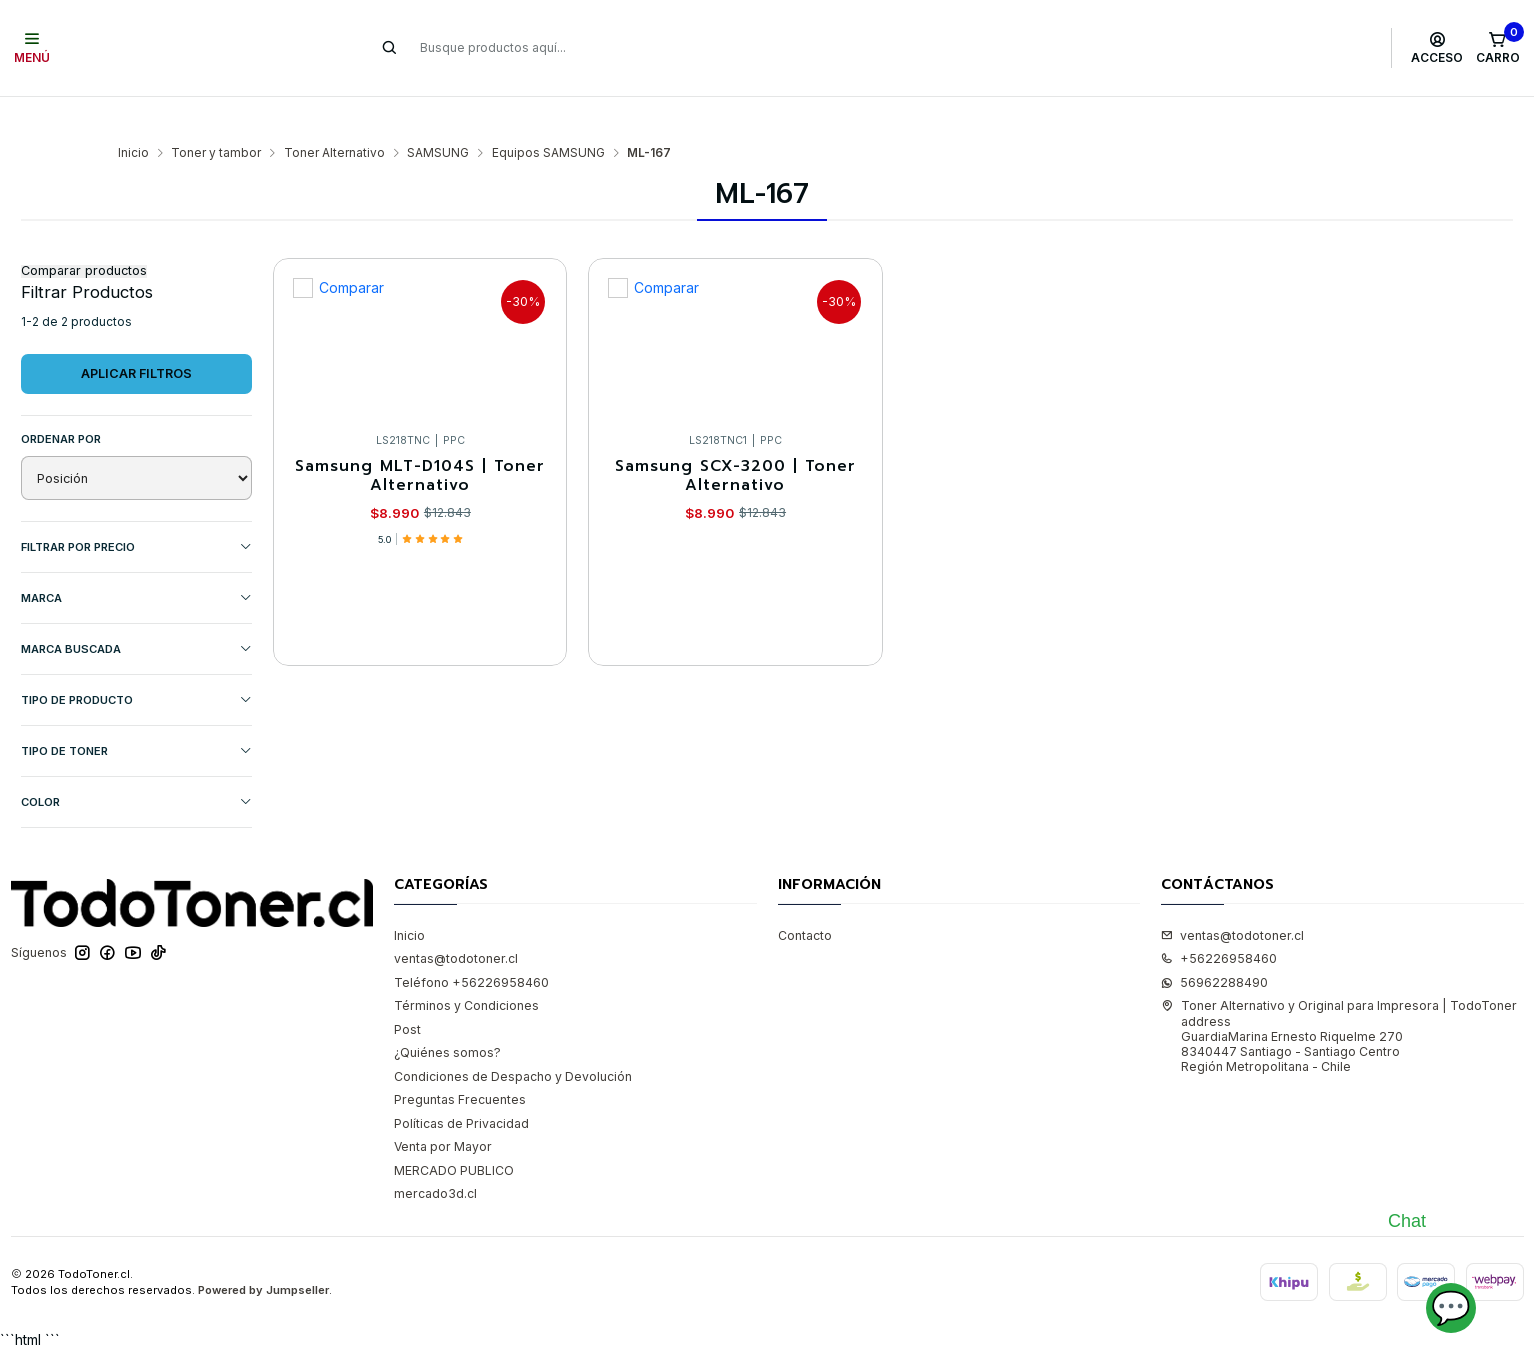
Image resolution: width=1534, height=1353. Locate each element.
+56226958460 (1219, 921)
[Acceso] (1437, 48)
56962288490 (1214, 945)
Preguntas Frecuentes (460, 1063)
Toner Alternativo (334, 116)
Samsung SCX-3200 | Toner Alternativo (735, 441)
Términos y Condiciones (466, 968)
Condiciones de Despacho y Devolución (513, 1039)
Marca (136, 561)
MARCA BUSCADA (136, 612)
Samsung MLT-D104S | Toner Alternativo (420, 441)
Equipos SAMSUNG (548, 116)
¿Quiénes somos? (447, 1015)
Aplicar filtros (136, 336)
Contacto (805, 898)
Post (407, 992)
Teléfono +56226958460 (471, 945)
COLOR (136, 765)
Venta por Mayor (443, 1110)
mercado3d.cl (435, 1157)
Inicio (133, 116)
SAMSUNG (438, 116)
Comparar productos (84, 234)
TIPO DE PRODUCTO (136, 663)
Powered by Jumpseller (263, 1254)
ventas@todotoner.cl (456, 921)
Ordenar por (61, 402)
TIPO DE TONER (136, 714)
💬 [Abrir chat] (1451, 1307)
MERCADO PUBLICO (454, 1133)
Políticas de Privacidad (461, 1086)
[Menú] (32, 48)
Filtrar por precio (136, 510)
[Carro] (1497, 48)
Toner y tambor (216, 116)
